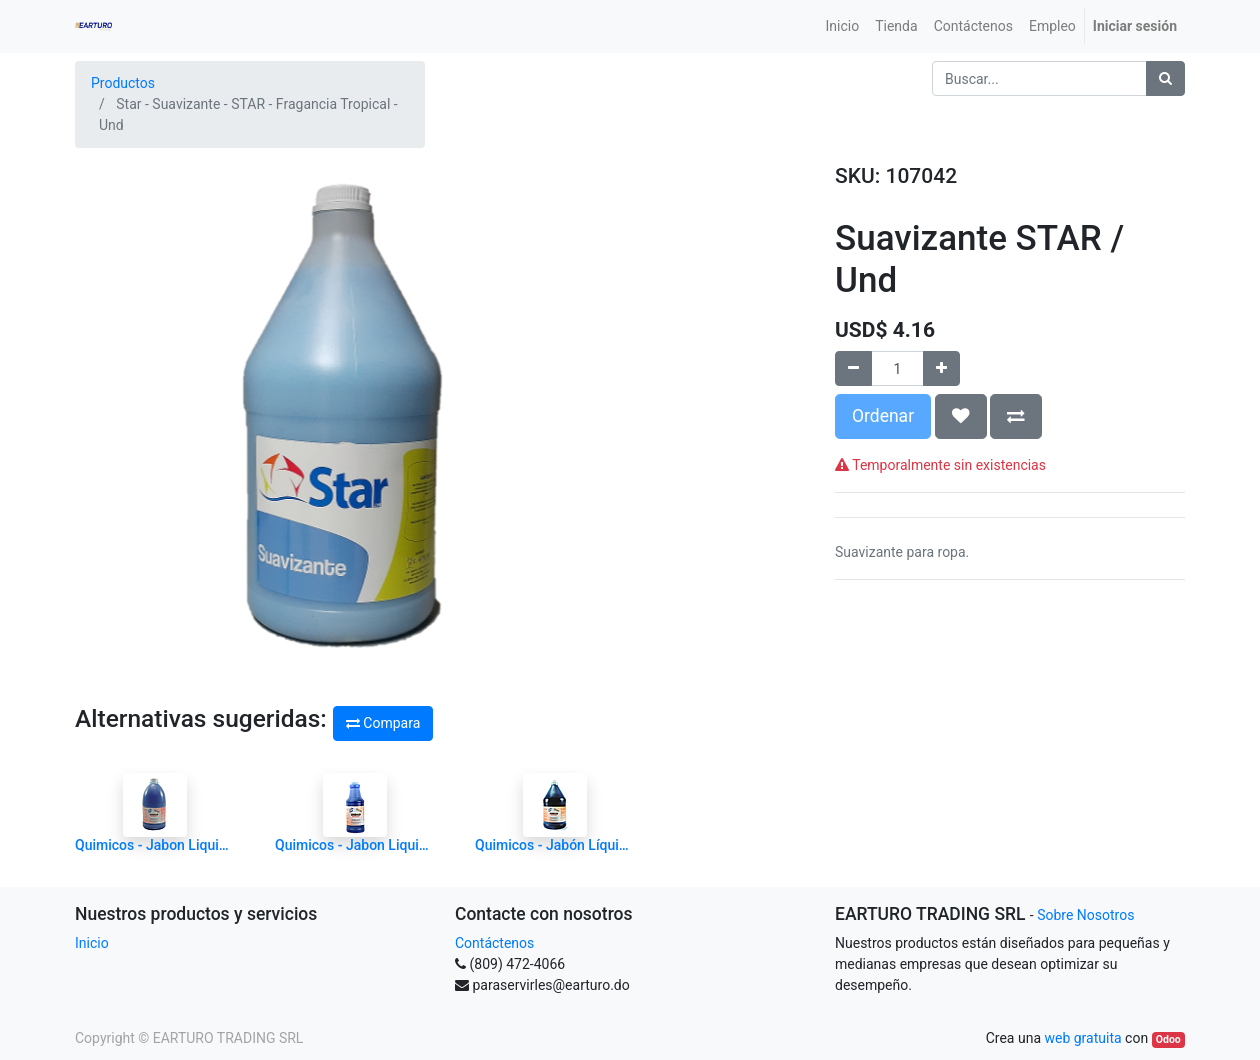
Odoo (1168, 1039)
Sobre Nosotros (1085, 915)
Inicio (92, 943)
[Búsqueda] (1165, 78)
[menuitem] (843, 26)
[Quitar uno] (853, 368)
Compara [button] (383, 723)
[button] (961, 416)
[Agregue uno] (941, 368)
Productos (123, 83)
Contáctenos (494, 943)
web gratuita (1082, 1038)
